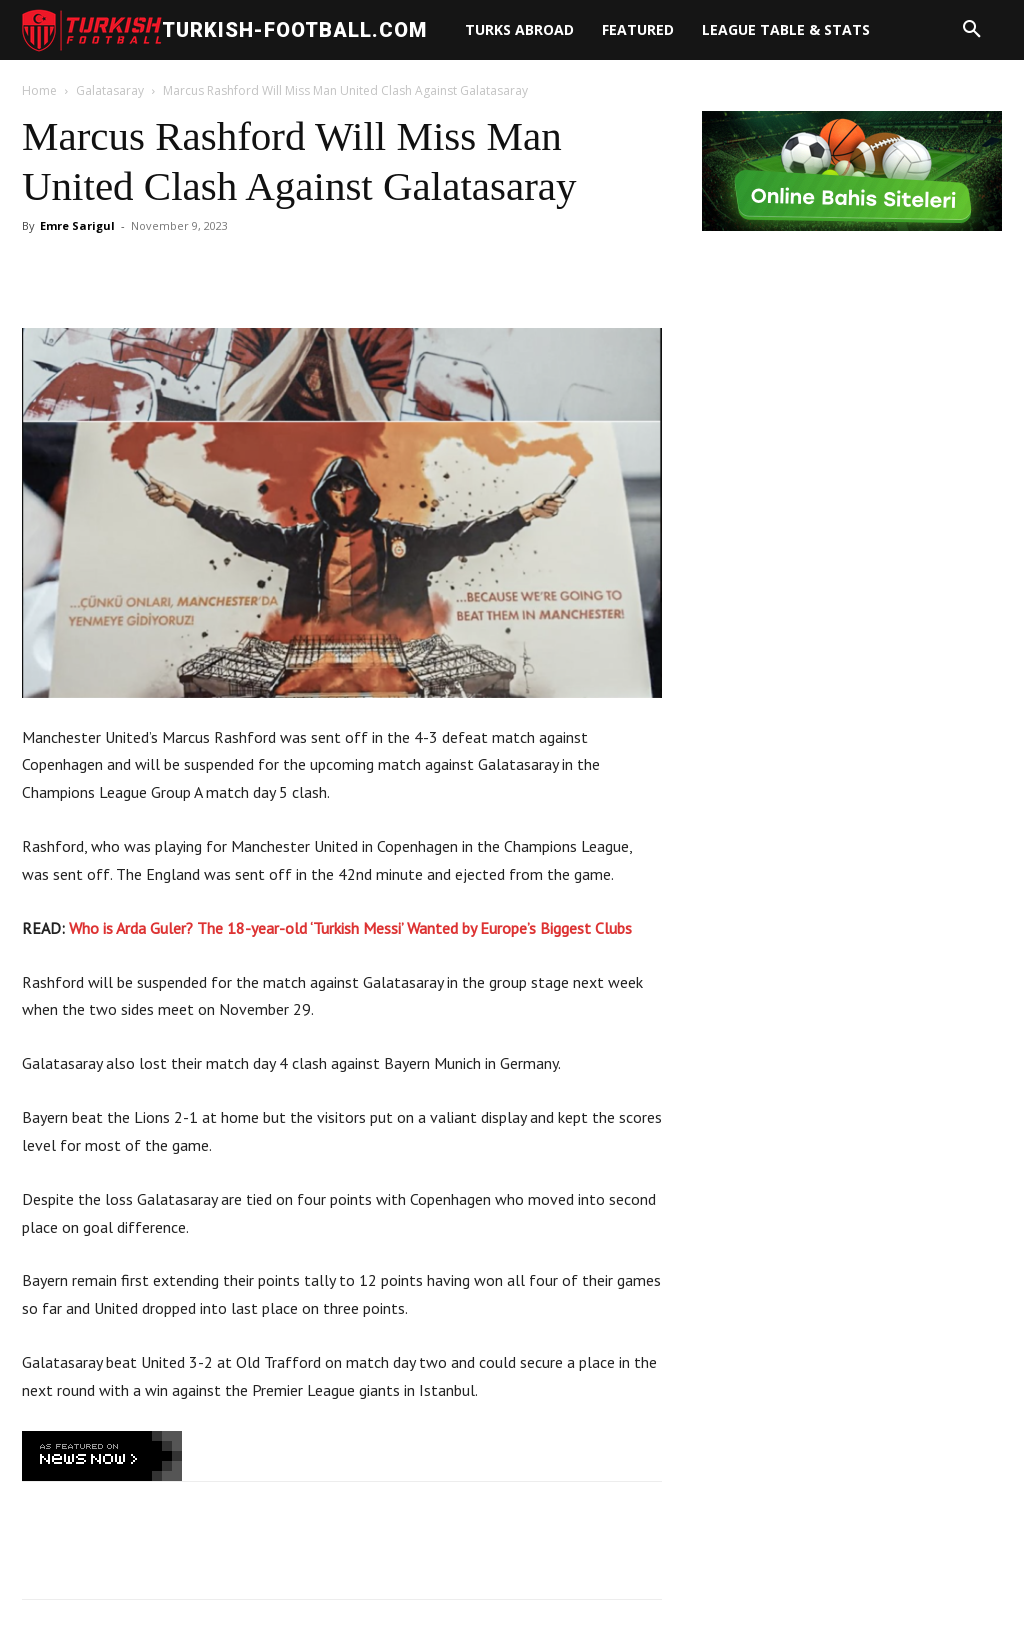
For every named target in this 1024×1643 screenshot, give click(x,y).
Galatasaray (110, 90)
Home (39, 90)
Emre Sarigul (77, 225)
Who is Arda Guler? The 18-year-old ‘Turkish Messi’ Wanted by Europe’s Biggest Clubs (350, 928)
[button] (972, 30)
